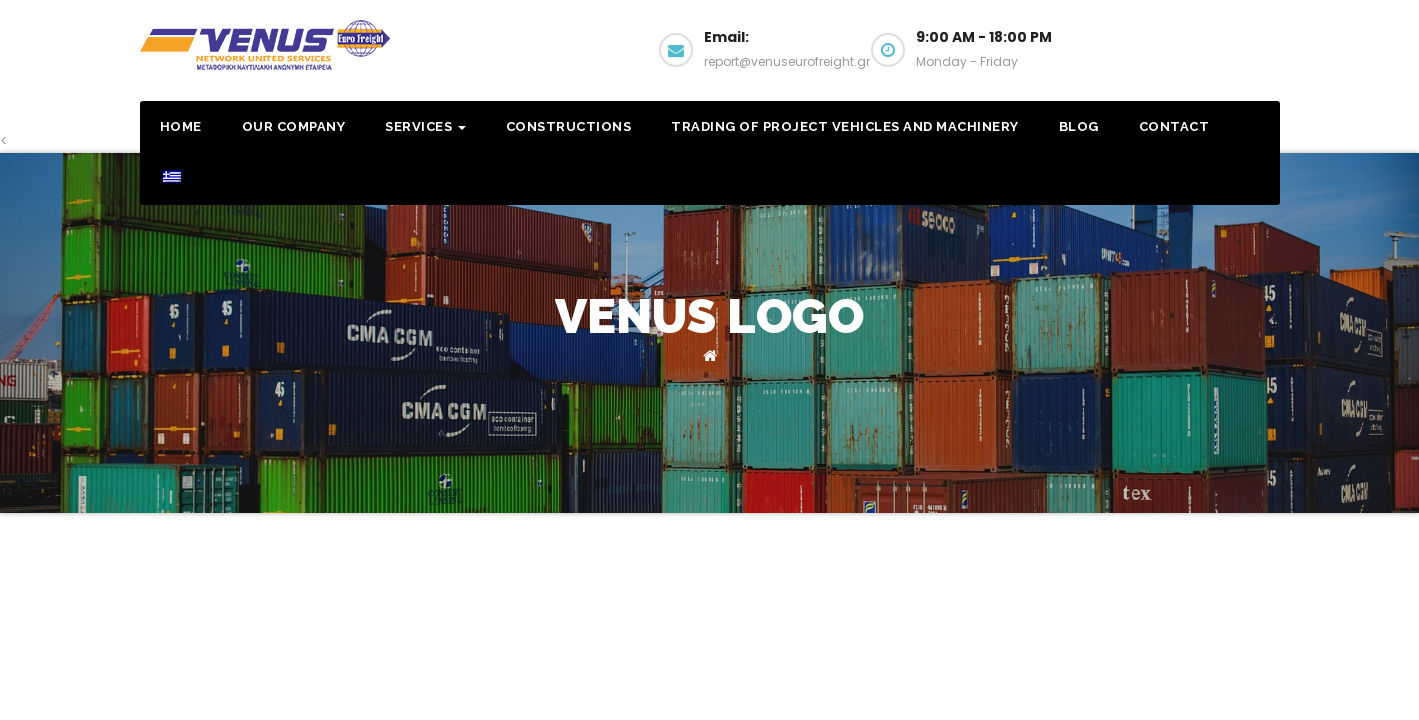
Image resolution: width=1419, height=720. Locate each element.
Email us (1198, 58)
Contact (1174, 126)
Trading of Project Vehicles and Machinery (845, 126)
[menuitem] (171, 179)
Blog (1079, 126)
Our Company (294, 126)
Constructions (569, 126)
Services (425, 126)
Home (181, 126)
